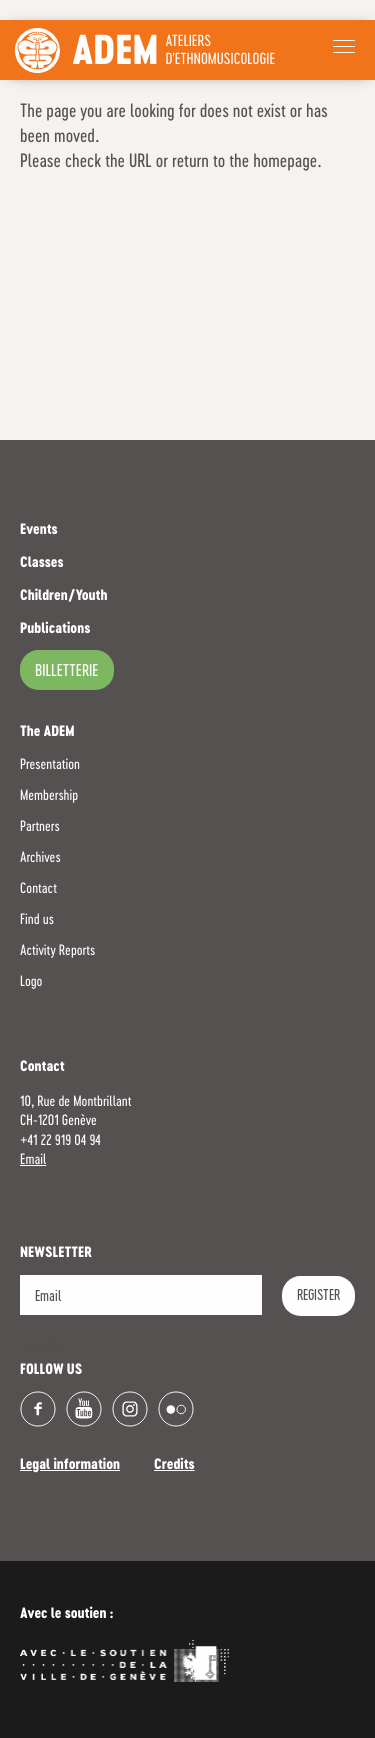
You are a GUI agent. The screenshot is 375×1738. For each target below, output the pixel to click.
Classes (42, 564)
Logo (31, 982)
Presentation (50, 765)
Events (39, 531)
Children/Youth (63, 597)
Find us (37, 920)
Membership (49, 796)
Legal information (70, 1466)
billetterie (67, 672)
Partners (40, 827)
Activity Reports (57, 951)
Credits (174, 1466)
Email (33, 1160)
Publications (55, 630)
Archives (40, 858)
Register (318, 1296)
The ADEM (47, 733)
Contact (38, 889)
